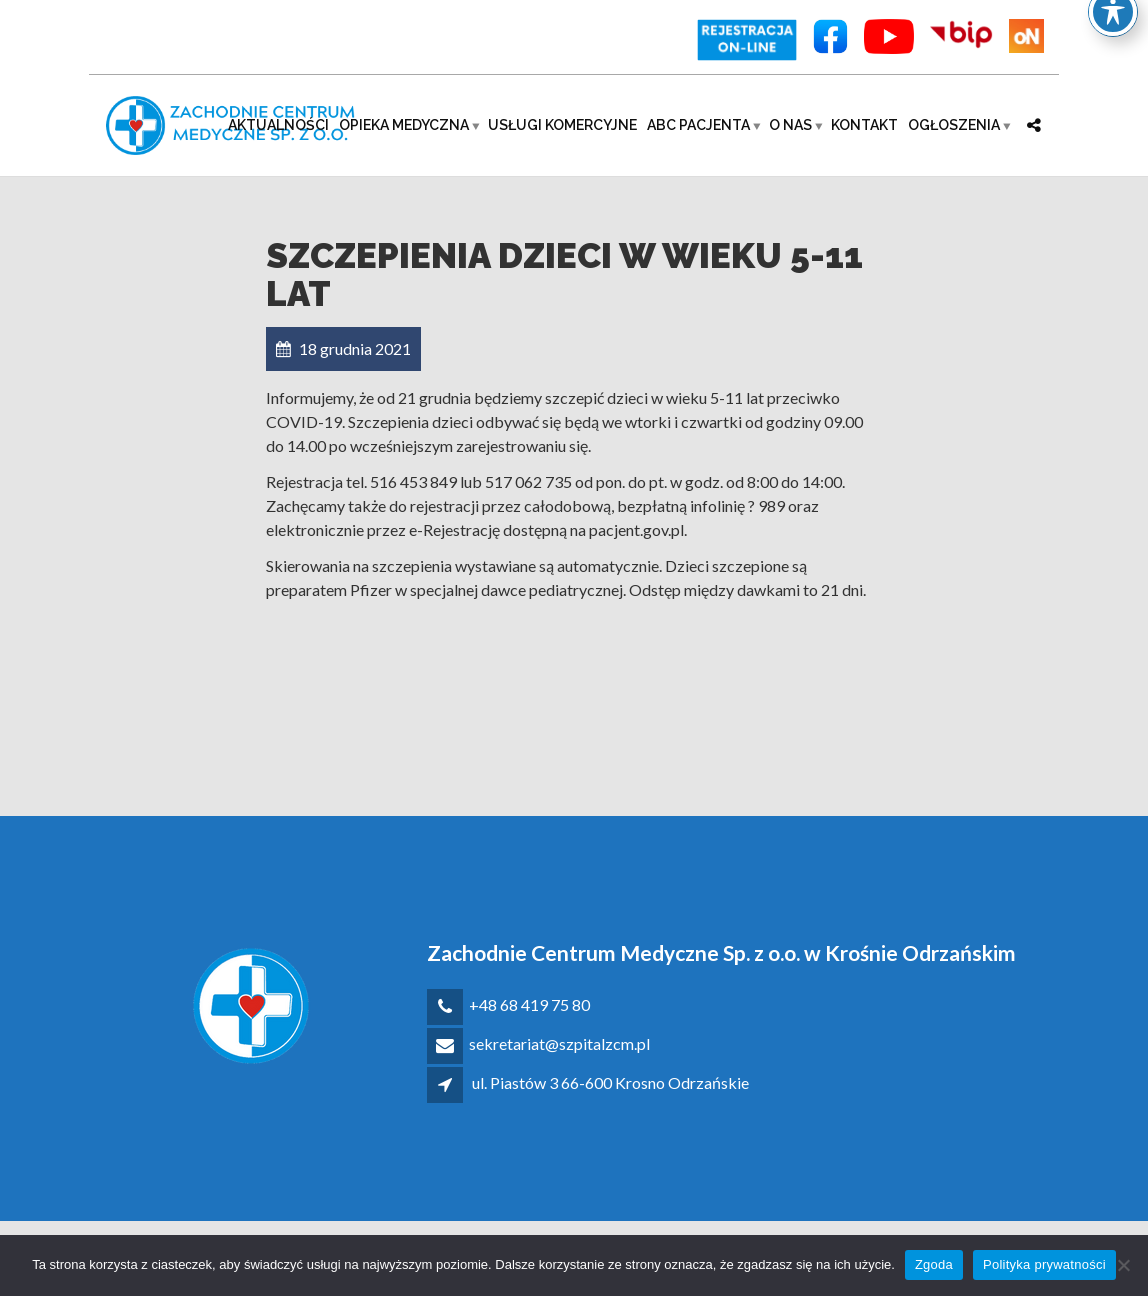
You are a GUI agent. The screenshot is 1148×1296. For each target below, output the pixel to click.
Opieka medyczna (404, 125)
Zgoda (934, 1264)
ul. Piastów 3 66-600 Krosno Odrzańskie (610, 1082)
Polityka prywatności (1044, 1264)
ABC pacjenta (698, 125)
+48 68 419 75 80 (529, 1004)
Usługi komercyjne (562, 125)
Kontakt (864, 125)
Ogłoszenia (954, 125)
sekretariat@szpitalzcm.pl (559, 1043)
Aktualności (278, 125)
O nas (790, 125)
